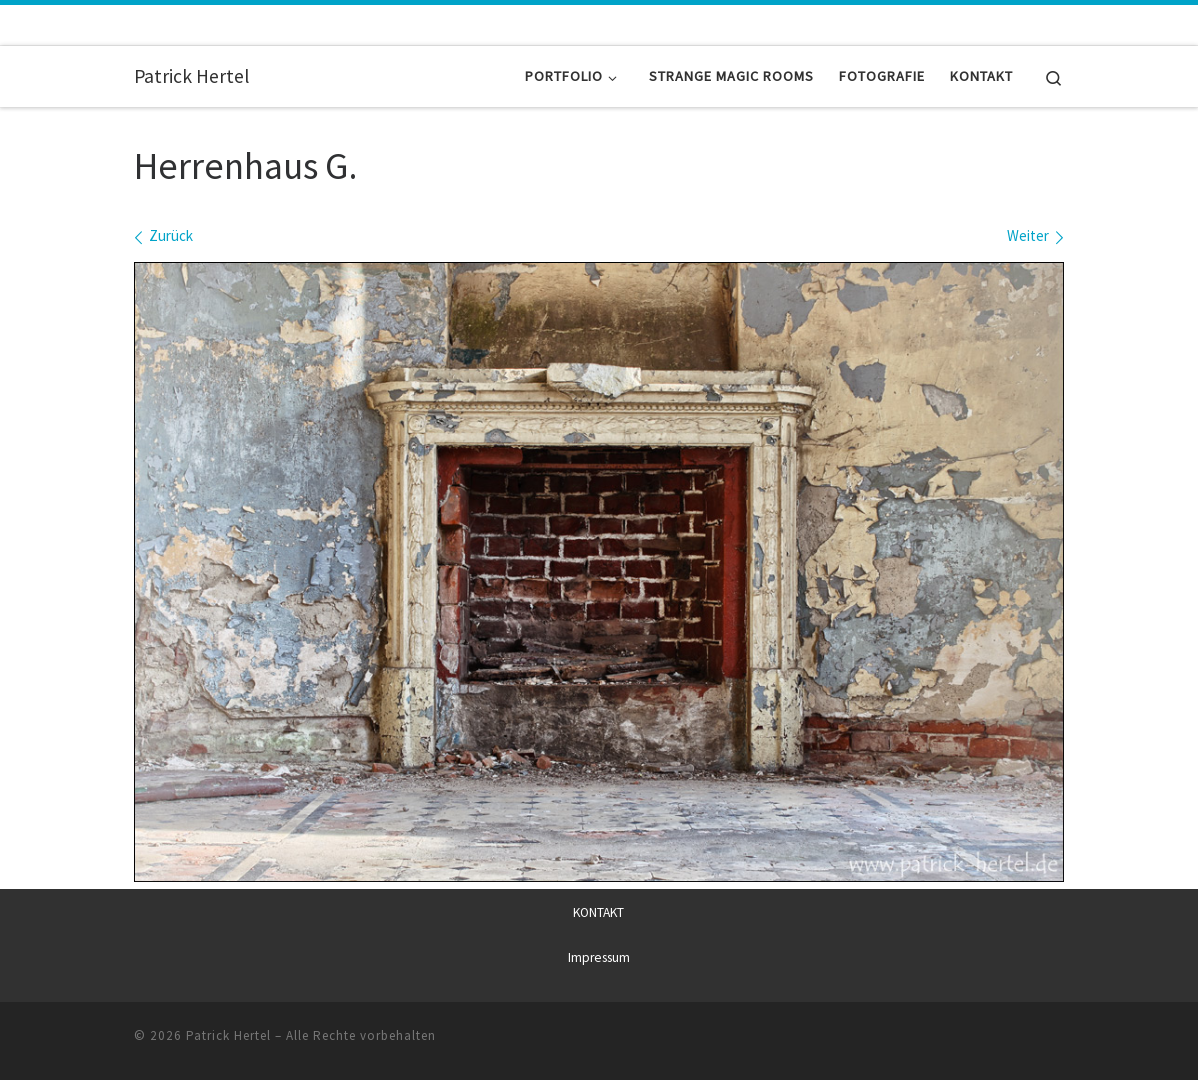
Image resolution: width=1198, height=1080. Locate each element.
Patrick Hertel (228, 1035)
